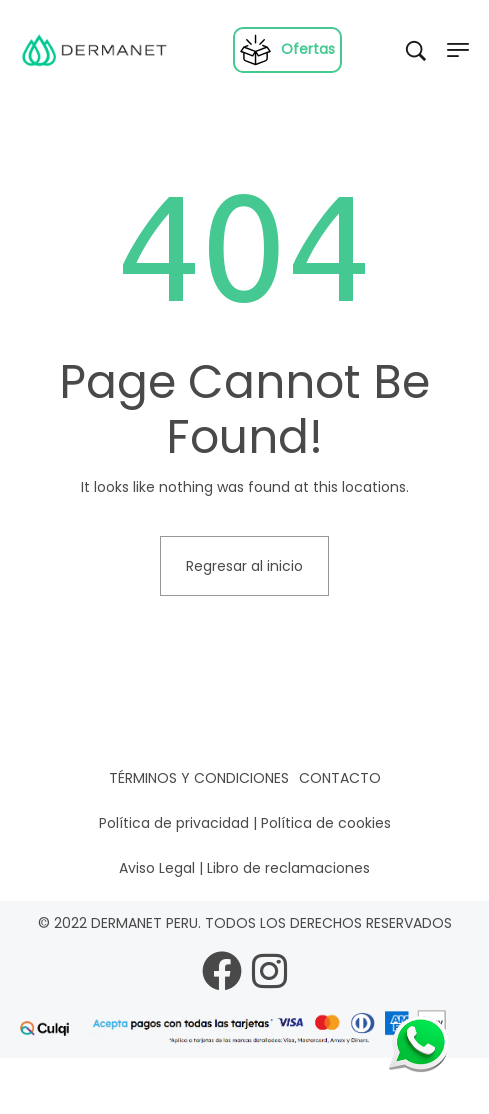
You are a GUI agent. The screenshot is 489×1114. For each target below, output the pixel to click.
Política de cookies (326, 823)
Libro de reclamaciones (288, 868)
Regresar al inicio (244, 566)
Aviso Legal (157, 868)
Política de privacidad (174, 823)
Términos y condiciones (199, 778)
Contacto (340, 778)
